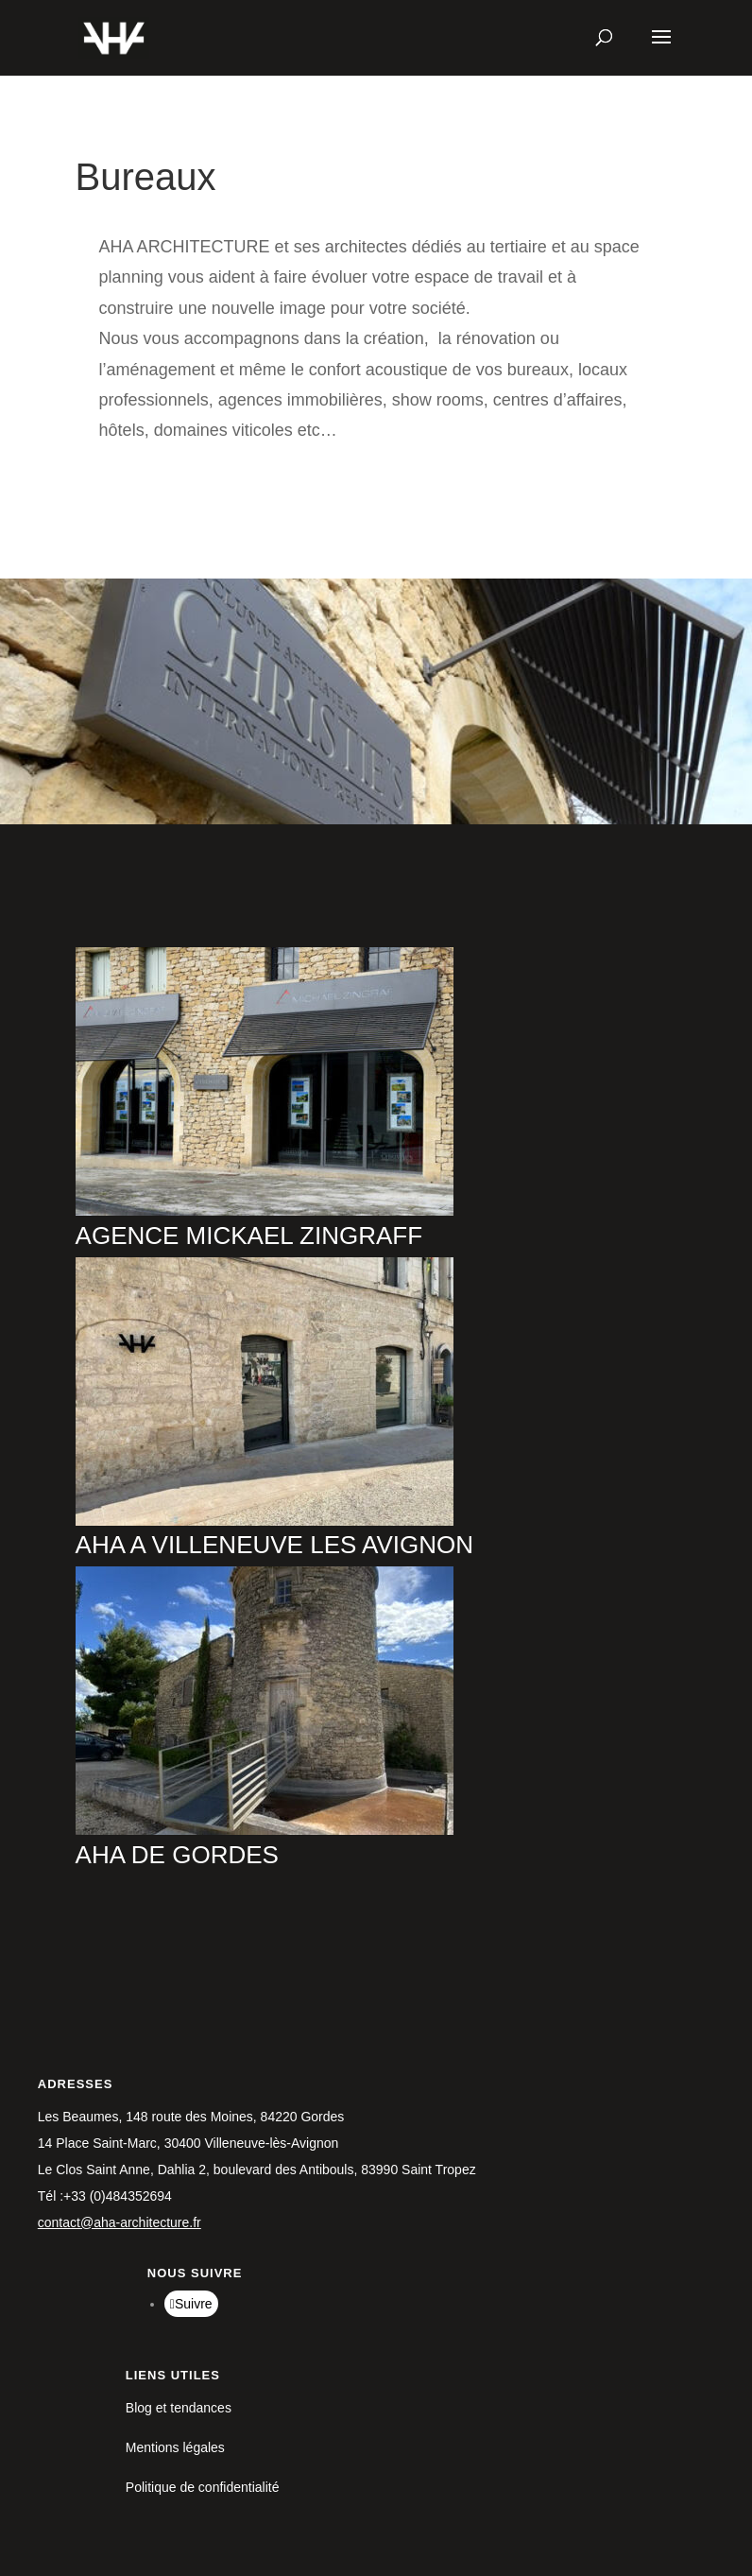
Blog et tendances (178, 2407)
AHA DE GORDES (177, 1855)
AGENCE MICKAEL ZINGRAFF (249, 1235)
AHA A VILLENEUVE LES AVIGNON (274, 1544)
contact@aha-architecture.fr (119, 2222)
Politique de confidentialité (203, 2487)
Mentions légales (175, 2447)
